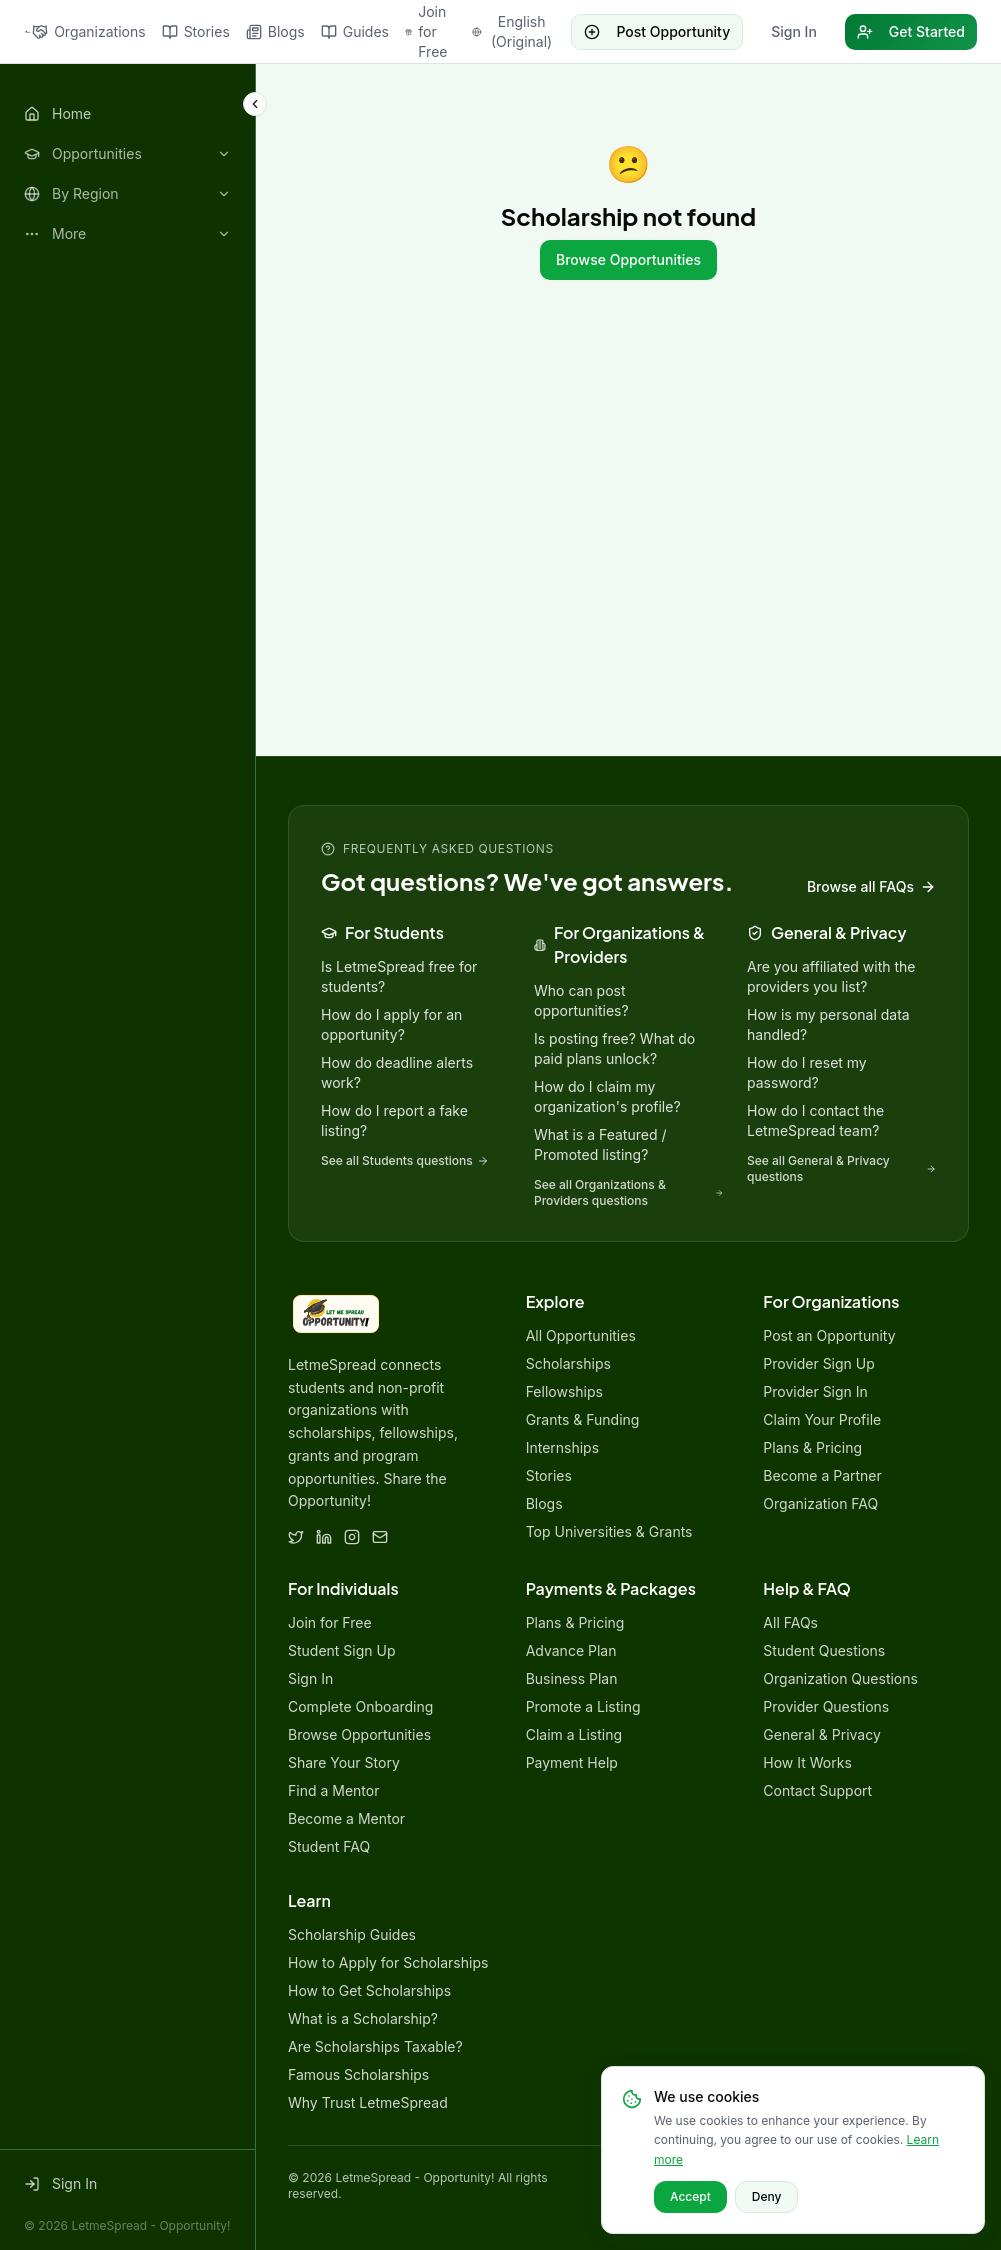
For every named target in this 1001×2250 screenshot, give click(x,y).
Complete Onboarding (360, 1706)
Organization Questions (840, 1678)
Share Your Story (344, 1762)
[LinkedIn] (324, 1537)
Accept (690, 2196)
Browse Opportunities (628, 259)
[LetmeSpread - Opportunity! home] (28, 32)
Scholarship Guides (352, 1934)
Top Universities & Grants (609, 1531)
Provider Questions (826, 1706)
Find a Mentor (333, 1790)
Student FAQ (329, 1846)
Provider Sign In (815, 1391)
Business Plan (572, 1678)
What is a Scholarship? (363, 2018)
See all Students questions (405, 1160)
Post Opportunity (657, 31)
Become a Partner (822, 1475)
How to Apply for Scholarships (388, 1962)
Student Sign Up (342, 1650)
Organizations (88, 31)
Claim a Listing (574, 1734)
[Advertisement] (628, 510)
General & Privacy (821, 1734)
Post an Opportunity (829, 1335)
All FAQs (790, 1622)
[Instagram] (352, 1537)
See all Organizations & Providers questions (628, 1192)
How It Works (807, 1762)
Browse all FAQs (871, 886)
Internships (562, 1447)
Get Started (911, 31)
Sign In (794, 31)
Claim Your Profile (822, 1419)
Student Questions (824, 1650)
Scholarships (568, 1363)
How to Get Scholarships (369, 1990)
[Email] (380, 1537)
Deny (767, 2196)
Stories (196, 31)
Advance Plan (571, 1650)
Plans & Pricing (812, 1447)
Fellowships (564, 1391)
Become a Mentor (346, 1818)
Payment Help (572, 1762)
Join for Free (426, 31)
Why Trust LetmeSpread (368, 2102)
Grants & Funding (583, 1419)
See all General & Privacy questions (841, 1168)
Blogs (275, 31)
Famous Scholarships (358, 2074)
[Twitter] (296, 1537)
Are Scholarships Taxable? (375, 2046)
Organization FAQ (820, 1503)
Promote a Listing (583, 1706)
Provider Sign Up (818, 1363)
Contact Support (817, 1790)
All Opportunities (581, 1335)
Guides (355, 31)
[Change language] (513, 32)
